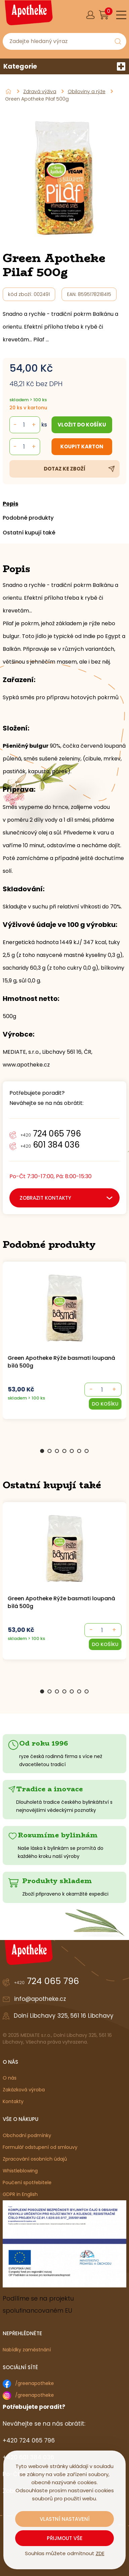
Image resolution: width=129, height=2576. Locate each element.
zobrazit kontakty (45, 1197)
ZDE (100, 2553)
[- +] (102, 1390)
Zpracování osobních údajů (35, 2159)
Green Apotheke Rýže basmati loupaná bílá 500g (61, 1362)
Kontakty (13, 2101)
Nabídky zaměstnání (27, 2349)
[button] (105, 1404)
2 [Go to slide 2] (49, 1451)
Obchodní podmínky (27, 2135)
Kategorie (64, 66)
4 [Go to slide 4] (64, 1451)
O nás (10, 2078)
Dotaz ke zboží (65, 468)
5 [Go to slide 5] (72, 1451)
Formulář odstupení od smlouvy (40, 2147)
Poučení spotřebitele (27, 2182)
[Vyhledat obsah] (117, 41)
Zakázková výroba (24, 2089)
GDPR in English (20, 2194)
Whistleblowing (20, 2170)
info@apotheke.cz (40, 1999)
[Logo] (28, 15)
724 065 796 (51, 1133)
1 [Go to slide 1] (42, 1451)
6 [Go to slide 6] (79, 1451)
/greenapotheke (34, 2383)
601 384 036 (50, 1144)
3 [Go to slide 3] (57, 1451)
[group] (65, 1348)
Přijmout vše (65, 2538)
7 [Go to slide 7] (87, 1451)
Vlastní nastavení (65, 2519)
